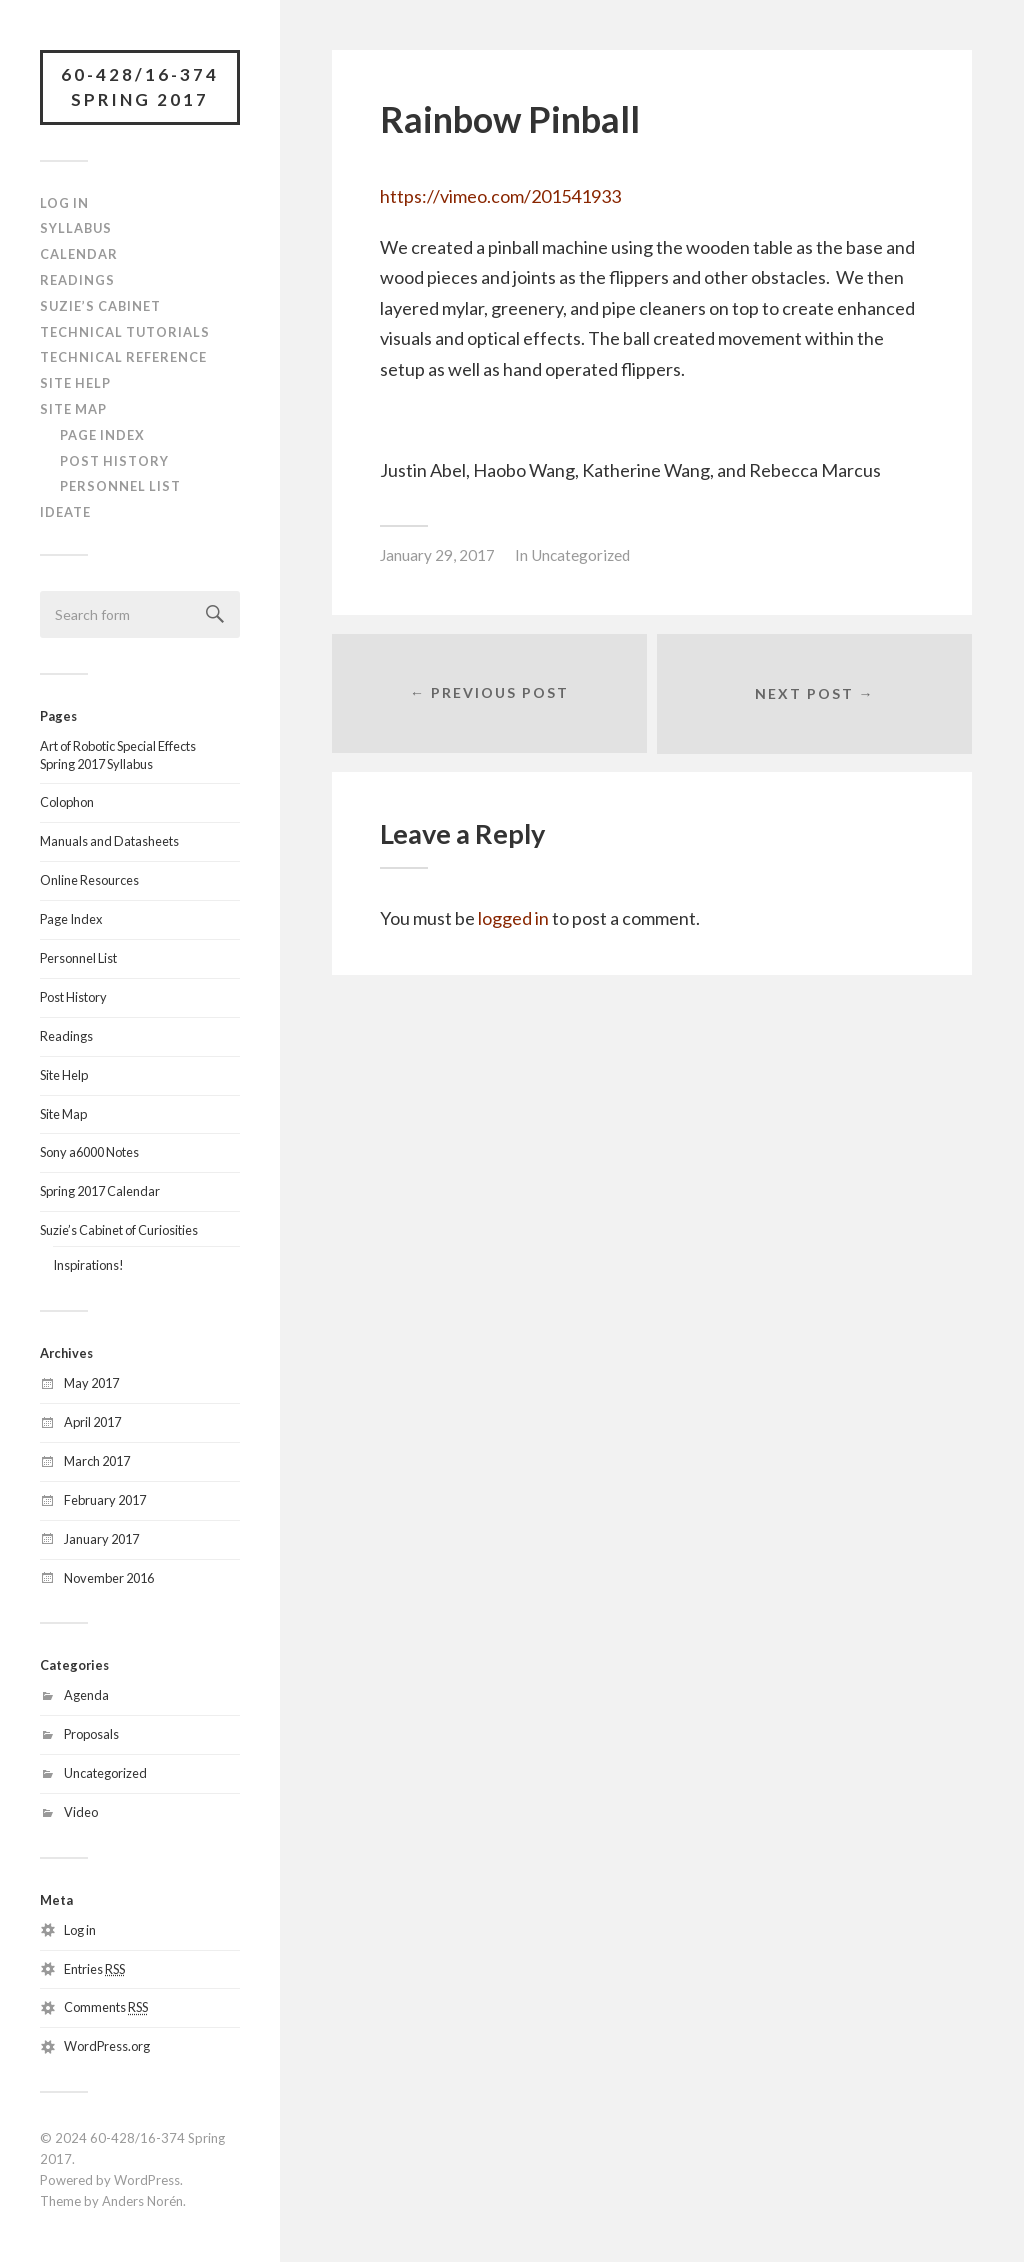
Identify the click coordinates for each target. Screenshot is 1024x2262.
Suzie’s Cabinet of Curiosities (119, 1231)
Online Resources (89, 881)
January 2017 (101, 1539)
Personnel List (120, 487)
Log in (80, 1930)
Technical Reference (123, 358)
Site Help (75, 383)
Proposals (91, 1734)
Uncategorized (105, 1773)
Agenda (86, 1696)
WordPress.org (107, 2047)
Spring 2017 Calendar (100, 1192)
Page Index (102, 435)
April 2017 (92, 1422)
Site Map (73, 409)
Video (81, 1812)
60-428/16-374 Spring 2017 (140, 87)
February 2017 (105, 1500)
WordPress (147, 2180)
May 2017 (91, 1383)
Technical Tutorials (125, 332)
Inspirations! (88, 1266)
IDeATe (65, 512)
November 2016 (109, 1578)
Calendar (79, 255)
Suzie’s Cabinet (100, 306)
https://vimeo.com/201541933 (500, 196)
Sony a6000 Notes (89, 1153)
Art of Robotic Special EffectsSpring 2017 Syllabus (118, 755)
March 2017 (97, 1461)
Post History (114, 461)
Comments (106, 2008)
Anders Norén (142, 2201)
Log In (64, 203)
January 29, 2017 (437, 555)
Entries (94, 1969)
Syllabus (76, 229)
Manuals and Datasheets (109, 842)
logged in (513, 919)
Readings (77, 280)
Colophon (67, 803)
